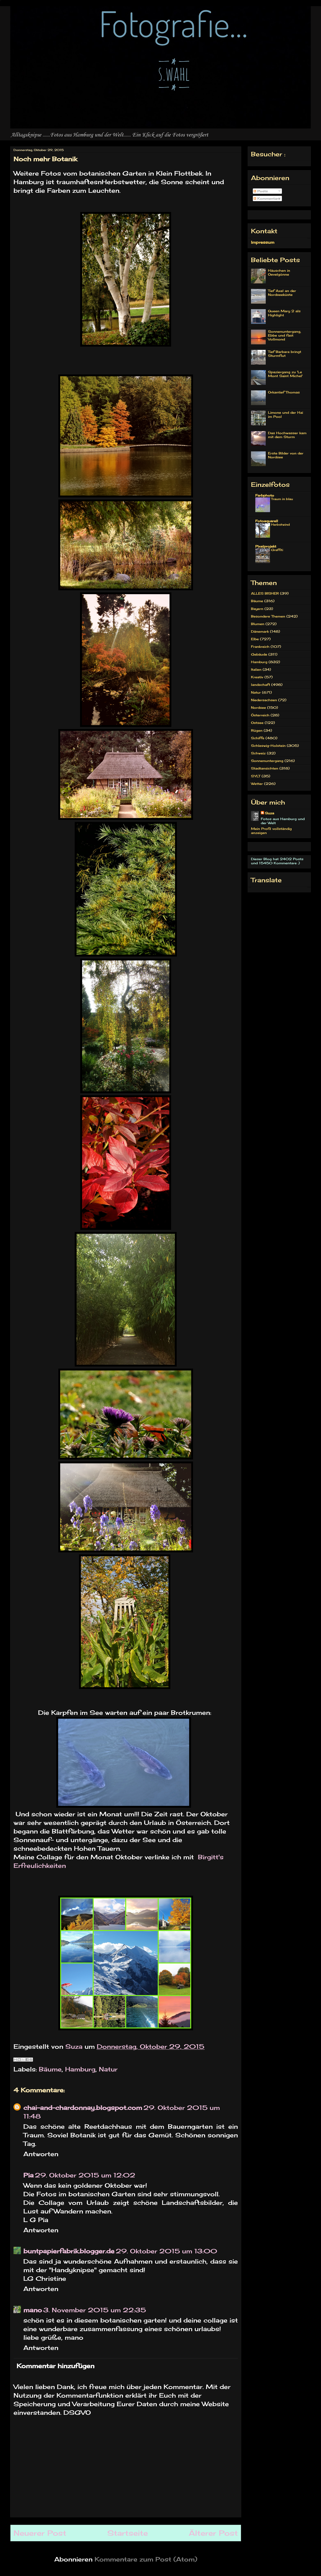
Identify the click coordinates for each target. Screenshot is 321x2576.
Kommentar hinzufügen (55, 2366)
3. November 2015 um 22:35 (94, 2310)
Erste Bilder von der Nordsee (285, 455)
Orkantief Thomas (284, 392)
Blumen (257, 624)
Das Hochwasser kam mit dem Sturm (287, 435)
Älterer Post (213, 2533)
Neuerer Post (40, 2533)
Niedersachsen (264, 700)
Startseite (127, 2533)
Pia (28, 2175)
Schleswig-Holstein (268, 746)
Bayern (257, 609)
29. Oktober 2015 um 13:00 (166, 2251)
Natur (108, 2069)
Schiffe (257, 738)
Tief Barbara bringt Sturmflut (284, 354)
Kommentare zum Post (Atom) (146, 2559)
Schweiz (258, 753)
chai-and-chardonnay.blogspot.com (82, 2107)
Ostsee (257, 723)
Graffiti (277, 550)
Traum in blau (282, 499)
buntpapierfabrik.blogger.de (68, 2251)
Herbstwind (280, 524)
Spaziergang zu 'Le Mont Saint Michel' (285, 374)
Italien (256, 669)
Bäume (50, 2069)
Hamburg (80, 2069)
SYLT (255, 776)
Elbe (255, 639)
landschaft (260, 685)
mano (32, 2310)
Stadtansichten (264, 768)
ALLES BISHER (265, 593)
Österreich (260, 715)
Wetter (257, 784)
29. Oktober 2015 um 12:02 (85, 2175)
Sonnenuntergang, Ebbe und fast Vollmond (284, 335)
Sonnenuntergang (267, 761)
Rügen (256, 730)
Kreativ (257, 677)
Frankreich (260, 647)
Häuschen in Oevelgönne (279, 272)
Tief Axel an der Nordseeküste (282, 293)
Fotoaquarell (266, 521)
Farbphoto (264, 495)
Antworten (40, 2154)
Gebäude (259, 654)
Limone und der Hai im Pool (285, 414)
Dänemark (260, 631)
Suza (269, 813)
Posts (261, 191)
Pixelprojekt (265, 546)
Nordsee (258, 707)
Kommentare (267, 198)
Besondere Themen (268, 616)
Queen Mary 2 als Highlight (284, 313)
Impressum (262, 242)
